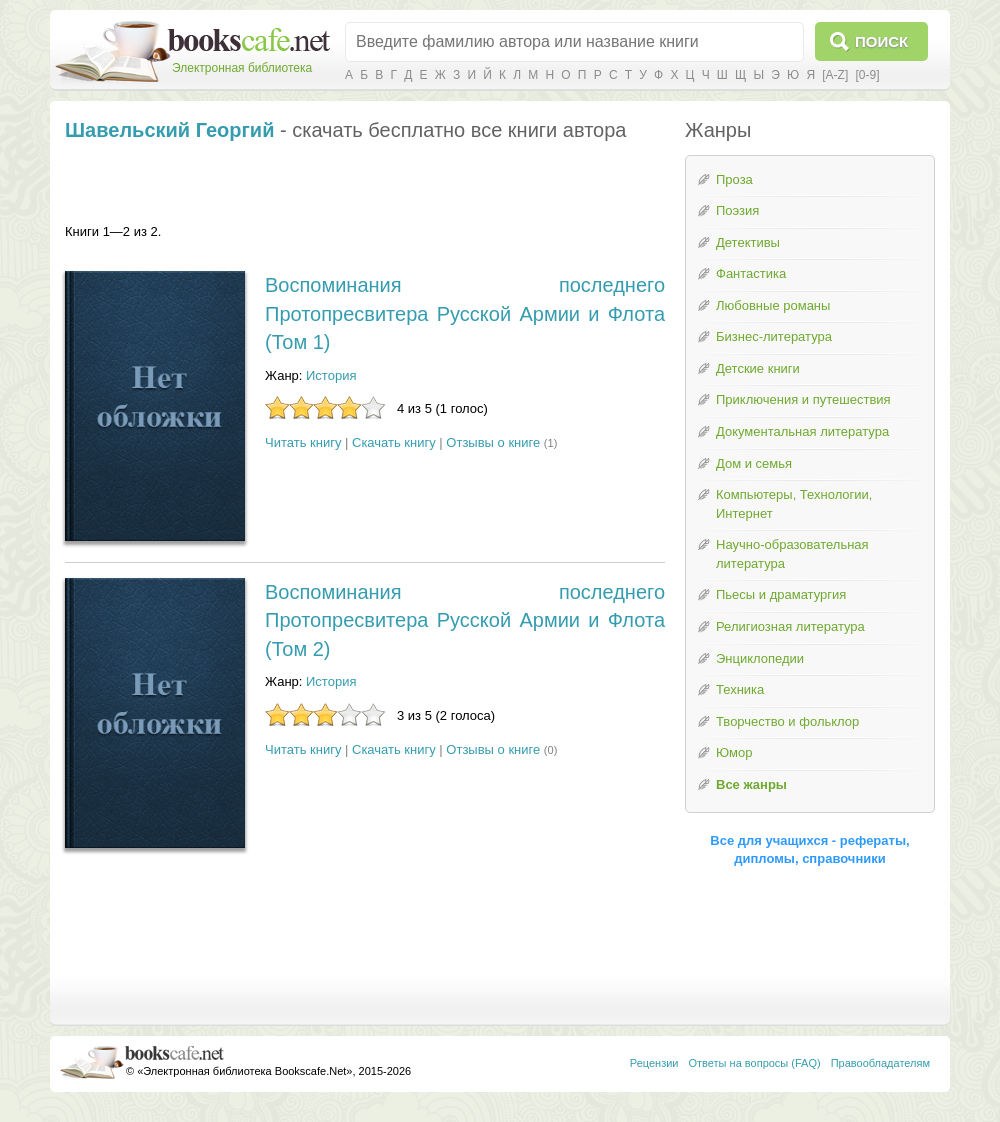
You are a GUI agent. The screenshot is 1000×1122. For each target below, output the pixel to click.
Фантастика (751, 273)
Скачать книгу (394, 442)
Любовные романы (773, 305)
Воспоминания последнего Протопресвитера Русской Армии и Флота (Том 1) (465, 313)
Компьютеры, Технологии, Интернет (794, 504)
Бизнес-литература (774, 336)
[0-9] (867, 75)
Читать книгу (303, 442)
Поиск (881, 41)
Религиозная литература (790, 626)
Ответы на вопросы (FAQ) (755, 1063)
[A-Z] (835, 75)
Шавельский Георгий (169, 130)
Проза (734, 179)
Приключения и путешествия (803, 399)
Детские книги (758, 368)
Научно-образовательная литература (792, 554)
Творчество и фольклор (787, 721)
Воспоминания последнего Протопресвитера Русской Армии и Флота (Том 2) (465, 620)
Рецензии (654, 1063)
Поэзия (737, 210)
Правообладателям (880, 1063)
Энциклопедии (760, 658)
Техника (740, 689)
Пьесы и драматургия (781, 594)
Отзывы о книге (493, 442)
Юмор (734, 752)
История (331, 375)
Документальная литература (802, 431)
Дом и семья (754, 463)
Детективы (748, 242)
